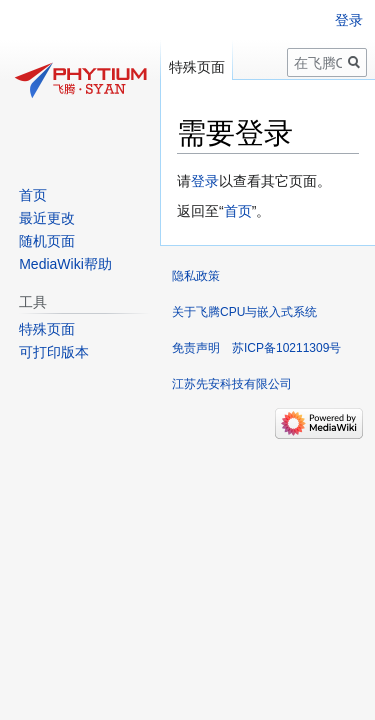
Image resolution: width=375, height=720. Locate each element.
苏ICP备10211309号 (286, 348)
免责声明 (196, 348)
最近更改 (47, 218)
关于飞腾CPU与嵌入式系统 (244, 312)
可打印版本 (54, 352)
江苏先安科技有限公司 (232, 384)
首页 (238, 211)
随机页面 (47, 241)
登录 (205, 181)
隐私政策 (196, 276)
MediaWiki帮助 (65, 264)
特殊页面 (197, 67)
